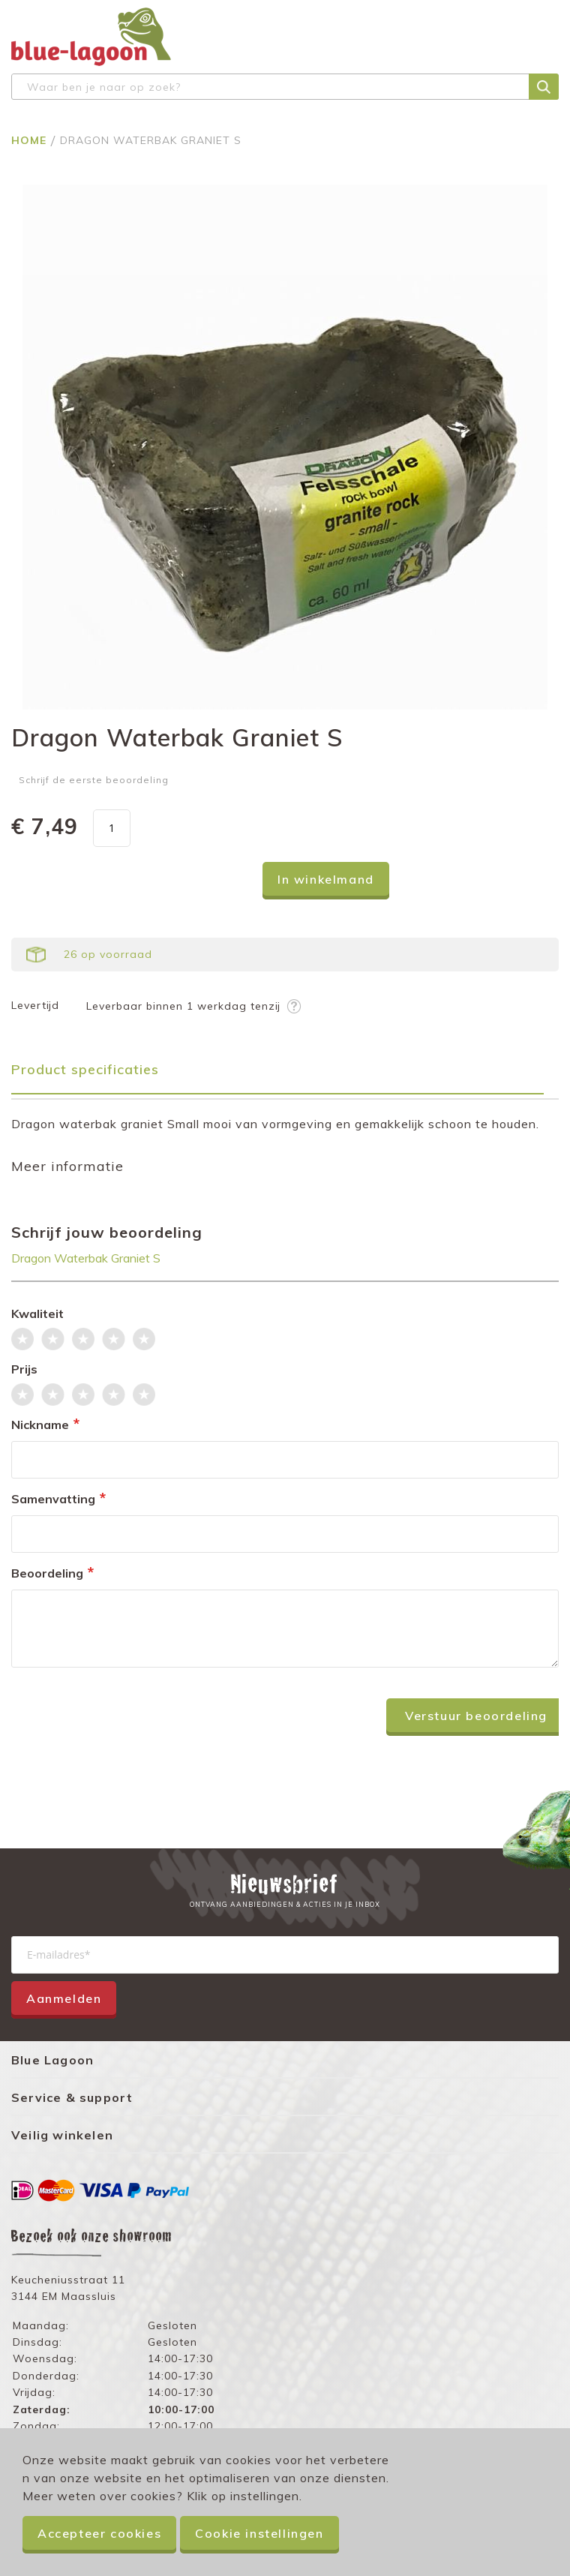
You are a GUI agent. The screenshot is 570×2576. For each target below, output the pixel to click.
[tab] (285, 1074)
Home (30, 140)
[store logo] (91, 37)
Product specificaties (85, 1069)
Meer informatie (67, 1166)
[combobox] (285, 87)
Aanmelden (63, 1998)
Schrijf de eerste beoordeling (94, 779)
